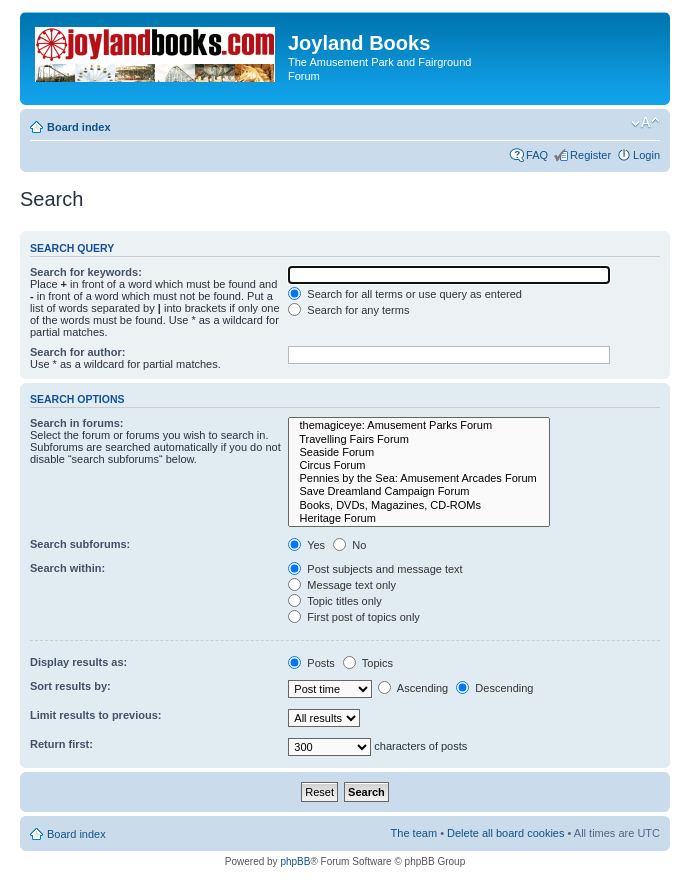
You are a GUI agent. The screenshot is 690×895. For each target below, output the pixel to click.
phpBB (295, 861)
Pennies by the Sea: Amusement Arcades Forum (418, 478)
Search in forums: (77, 423)
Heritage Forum (418, 518)
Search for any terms (348, 310)
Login (646, 155)
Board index (79, 127)
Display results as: (78, 662)
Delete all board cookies (505, 833)
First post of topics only (354, 617)
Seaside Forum (418, 452)
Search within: (67, 568)
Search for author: (77, 352)
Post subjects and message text (375, 569)
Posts (311, 663)
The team (414, 833)
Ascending (413, 688)
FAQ (537, 155)
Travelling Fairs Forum (418, 439)
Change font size (645, 123)
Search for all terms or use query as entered (405, 294)
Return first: (61, 744)
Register (590, 155)
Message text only (342, 585)
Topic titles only (334, 601)
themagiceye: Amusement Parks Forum (418, 425)
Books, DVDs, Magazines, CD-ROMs (418, 505)
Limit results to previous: (95, 715)
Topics (368, 663)
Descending (494, 688)
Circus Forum (418, 465)
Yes (306, 545)
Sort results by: (70, 686)
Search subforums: (80, 544)
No (349, 545)
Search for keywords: (86, 272)
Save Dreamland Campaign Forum (418, 491)
